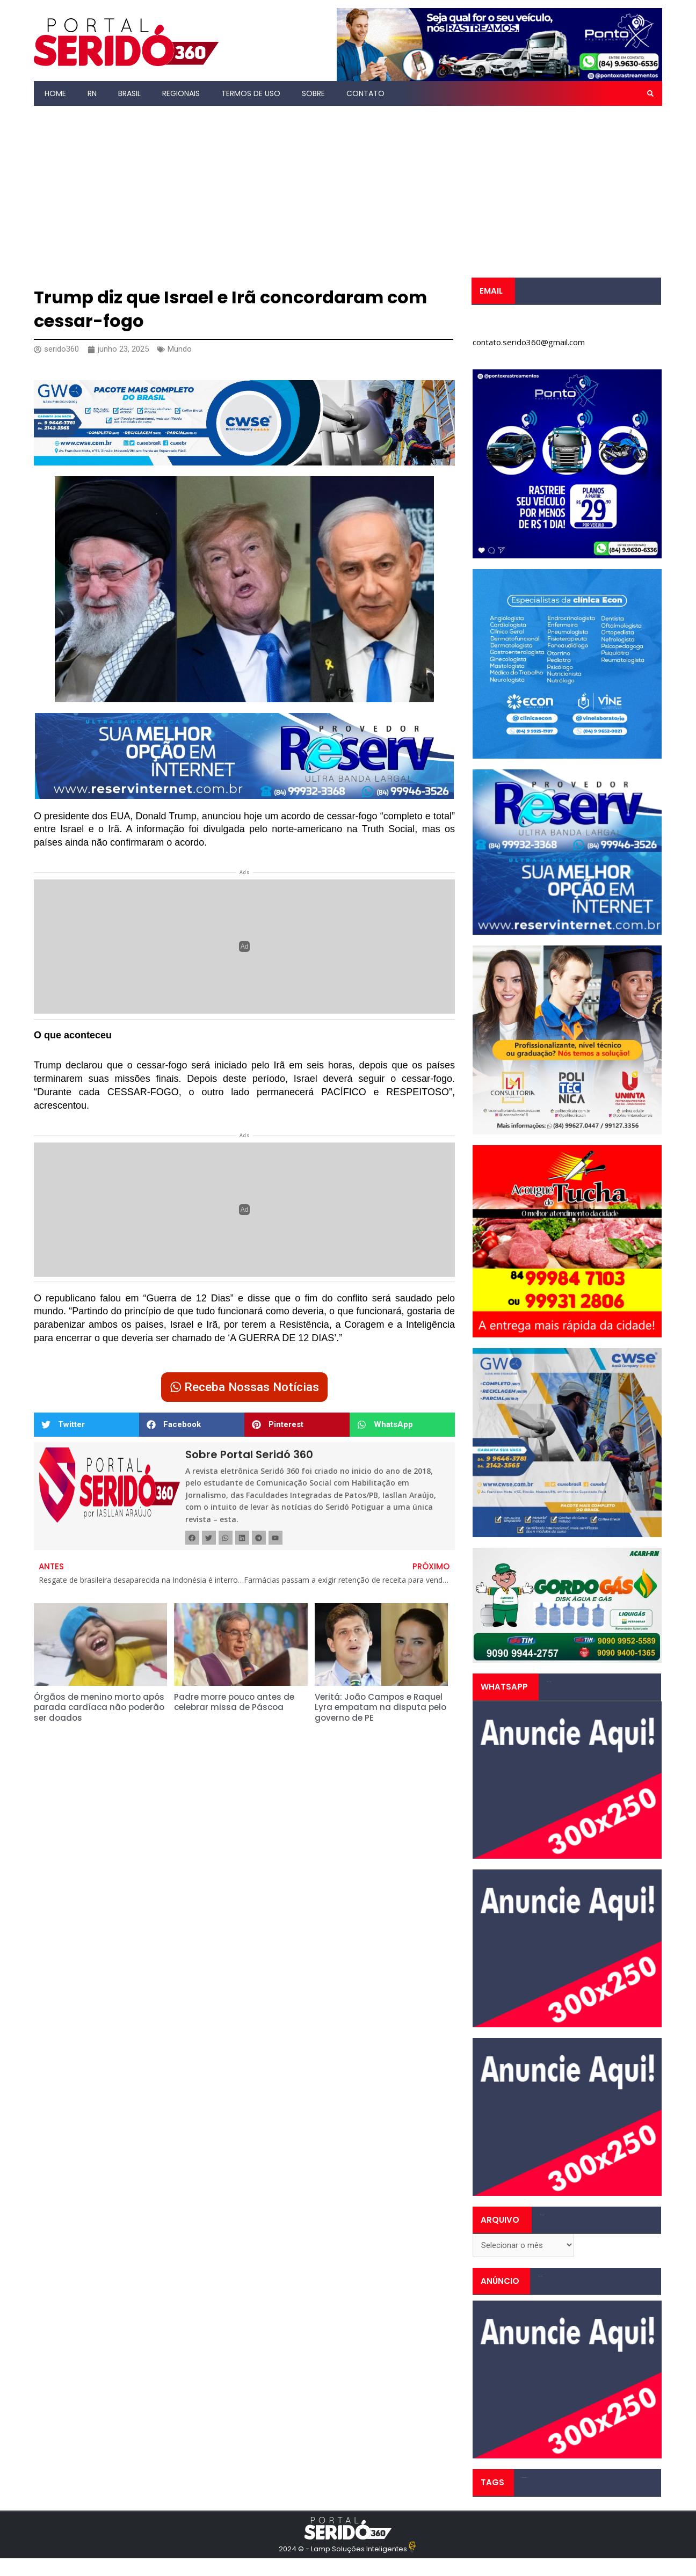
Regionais (181, 93)
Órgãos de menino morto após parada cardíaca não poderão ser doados (99, 1707)
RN (92, 93)
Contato (365, 93)
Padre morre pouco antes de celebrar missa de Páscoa (234, 1702)
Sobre (313, 93)
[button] (650, 93)
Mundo (180, 349)
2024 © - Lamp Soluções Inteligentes (343, 2549)
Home (55, 93)
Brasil (129, 93)
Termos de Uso (250, 93)
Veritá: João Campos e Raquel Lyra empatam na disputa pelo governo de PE (380, 1707)
